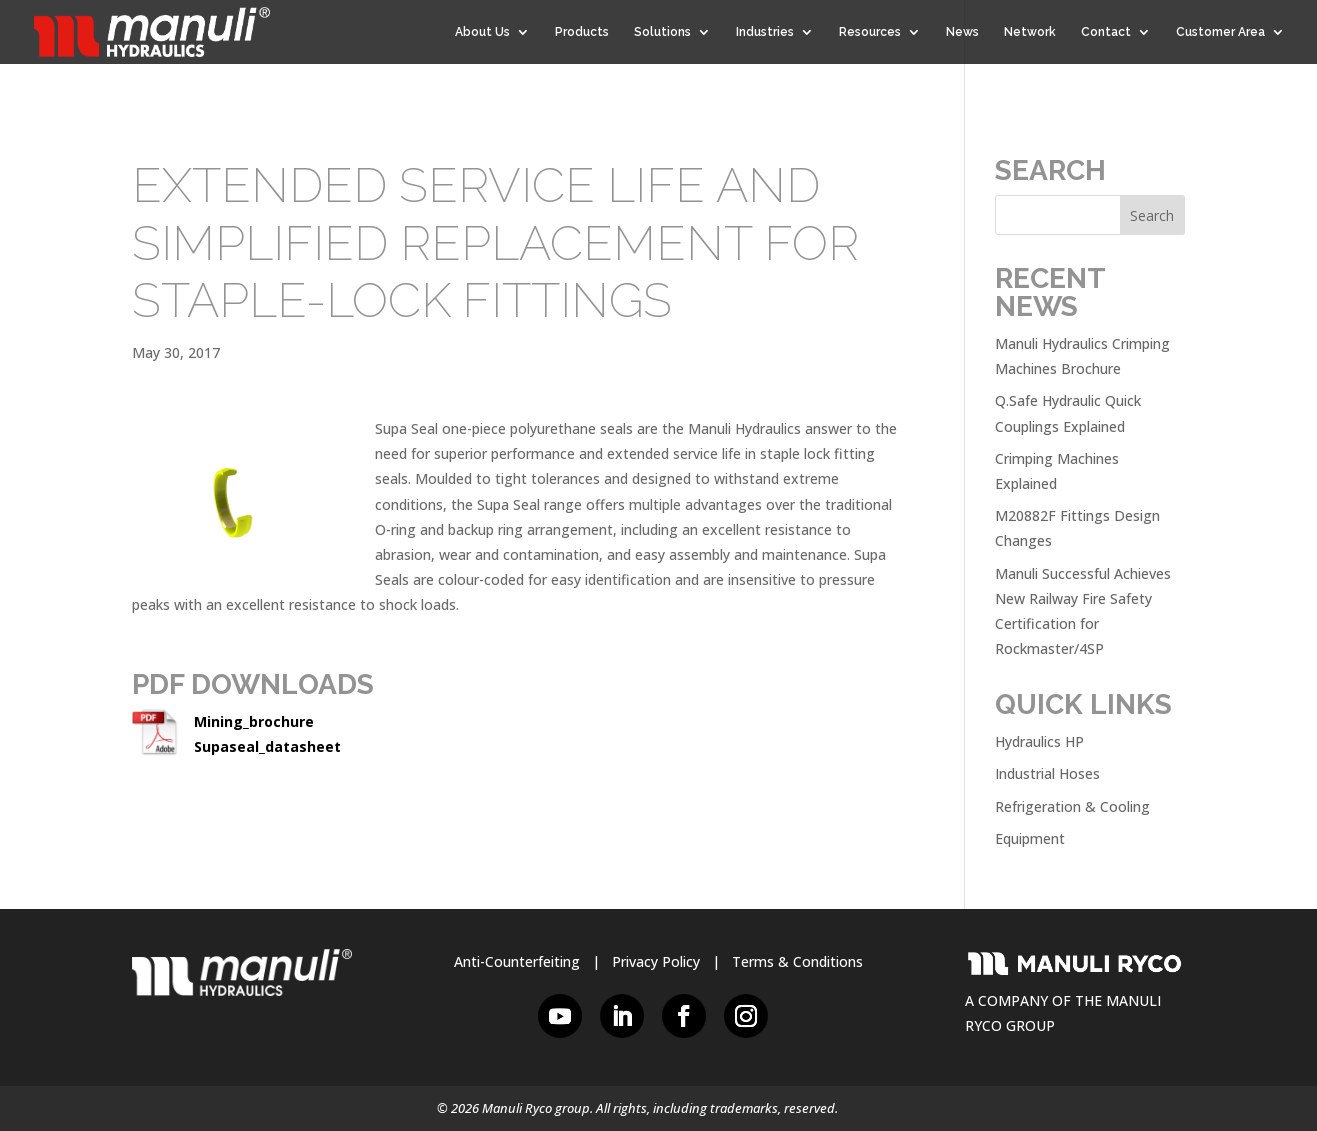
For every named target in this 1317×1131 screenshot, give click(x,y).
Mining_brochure (254, 721)
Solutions (662, 32)
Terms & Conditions (797, 961)
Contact (1106, 32)
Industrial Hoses (1047, 773)
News (962, 32)
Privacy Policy (656, 961)
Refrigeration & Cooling (1072, 806)
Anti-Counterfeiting (517, 961)
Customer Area (1220, 32)
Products (582, 32)
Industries (765, 32)
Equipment (1030, 838)
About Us (482, 32)
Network (1030, 32)
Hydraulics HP (1039, 741)
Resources (870, 32)
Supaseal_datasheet (267, 746)
